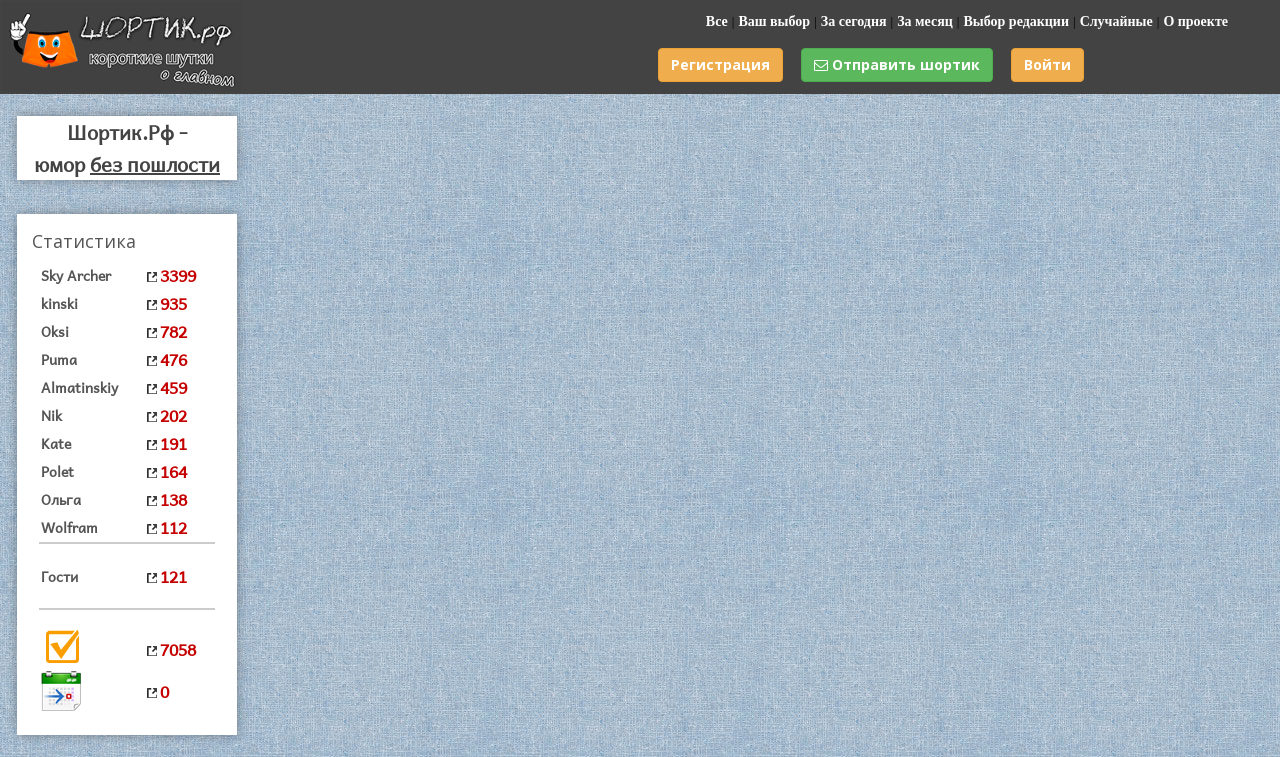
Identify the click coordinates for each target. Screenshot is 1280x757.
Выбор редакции (1016, 21)
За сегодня (854, 21)
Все (717, 21)
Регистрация (720, 64)
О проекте (1195, 21)
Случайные (1116, 21)
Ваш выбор (774, 21)
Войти (1047, 64)
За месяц (925, 21)
